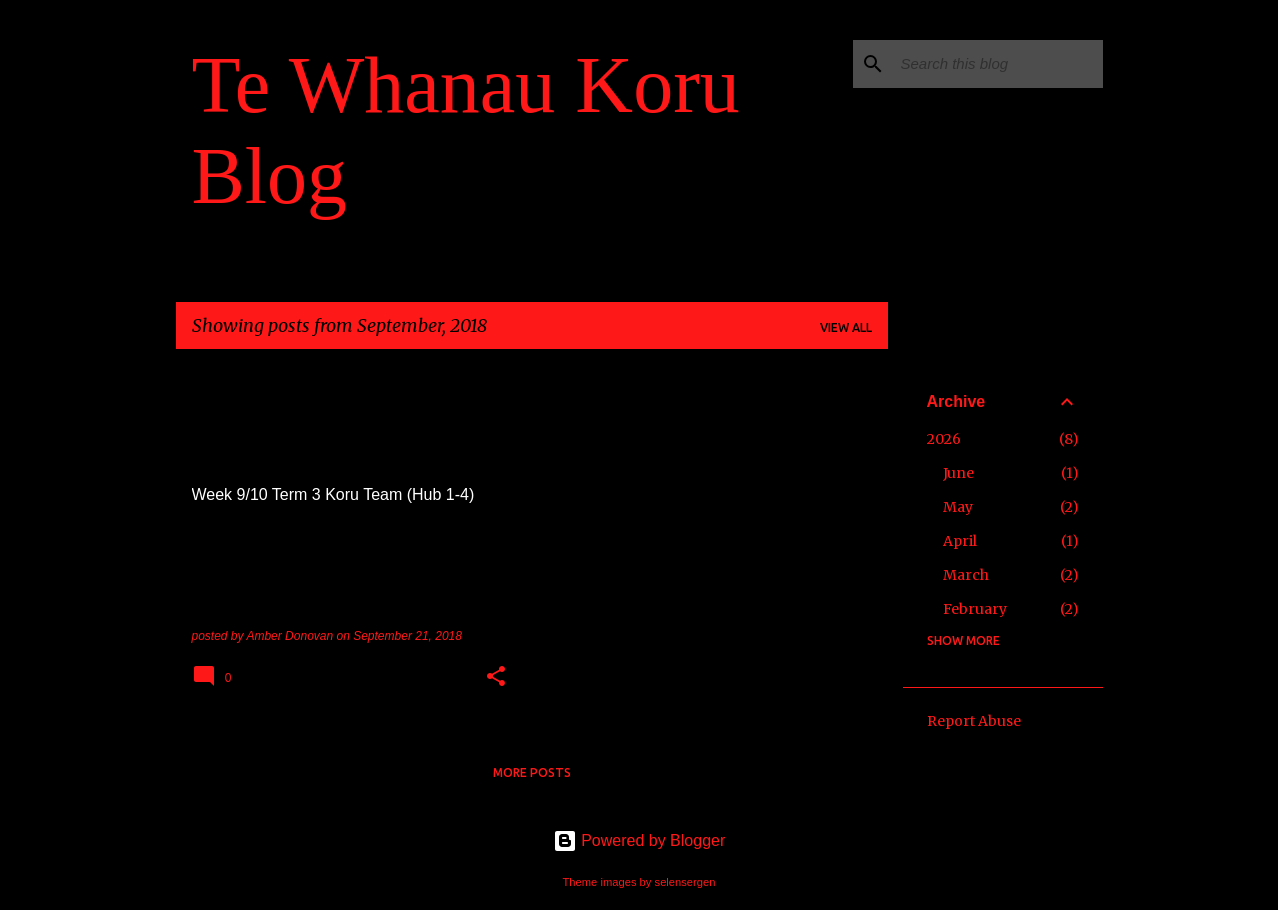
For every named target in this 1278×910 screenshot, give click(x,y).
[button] (496, 678)
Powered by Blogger (639, 840)
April (960, 541)
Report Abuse (974, 721)
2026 (944, 439)
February (975, 609)
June (958, 473)
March (966, 575)
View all (846, 327)
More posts (532, 772)
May (958, 507)
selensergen (685, 882)
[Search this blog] (998, 64)
